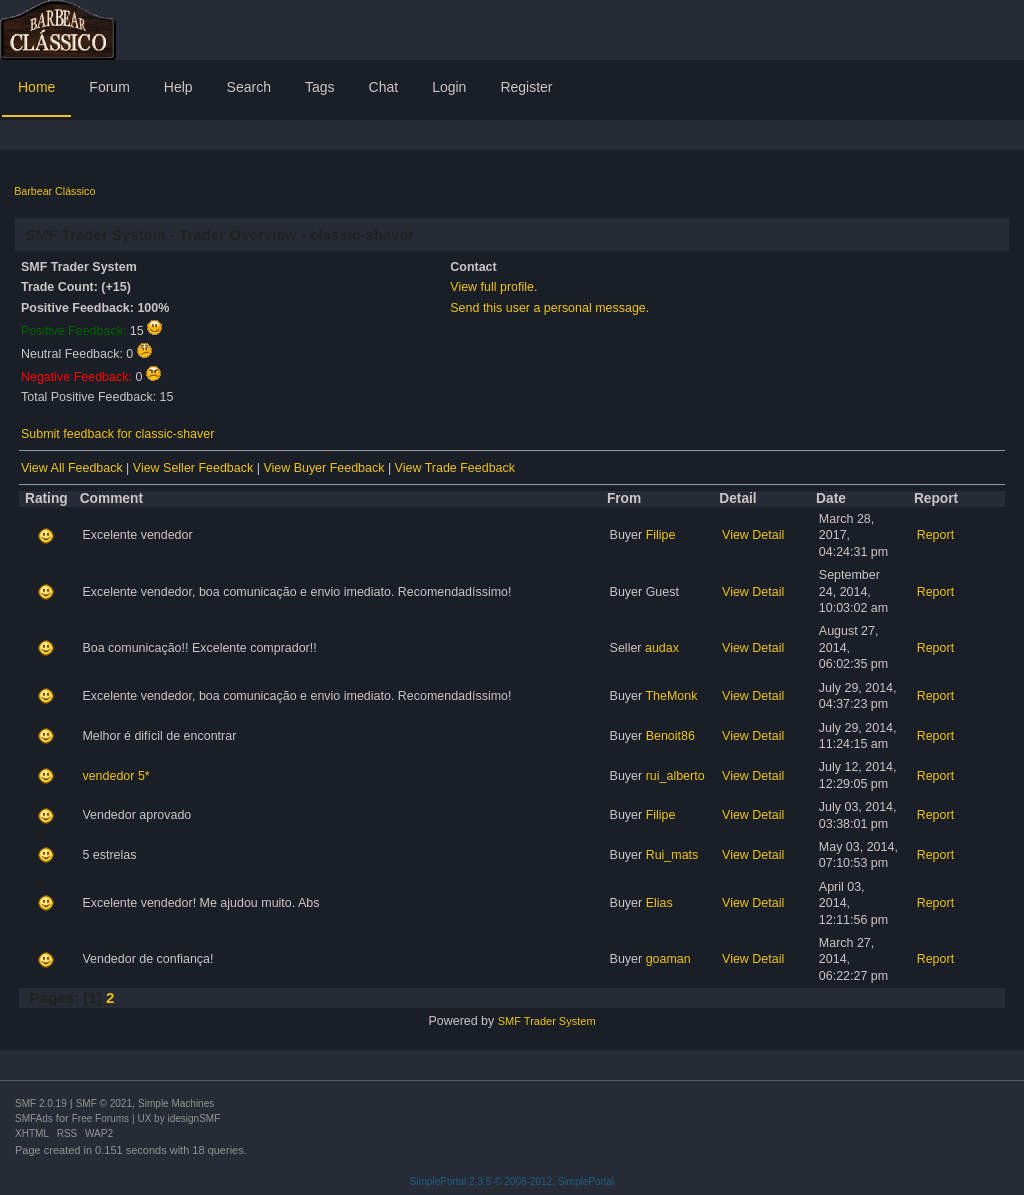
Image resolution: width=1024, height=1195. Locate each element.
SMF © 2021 (104, 1103)
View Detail (753, 535)
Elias (659, 903)
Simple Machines (176, 1103)
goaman (668, 959)
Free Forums (100, 1118)
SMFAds (34, 1118)
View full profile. (493, 287)
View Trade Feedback (455, 468)
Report (935, 535)
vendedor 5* (115, 776)
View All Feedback (72, 468)
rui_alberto (675, 776)
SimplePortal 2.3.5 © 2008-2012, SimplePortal (512, 1181)
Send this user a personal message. (549, 308)
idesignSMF (193, 1118)
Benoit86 (670, 736)
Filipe (661, 535)
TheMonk (671, 696)
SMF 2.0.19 (41, 1103)
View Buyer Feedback (323, 468)
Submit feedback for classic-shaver (117, 434)
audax (662, 648)
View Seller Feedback (193, 468)
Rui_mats (672, 855)
